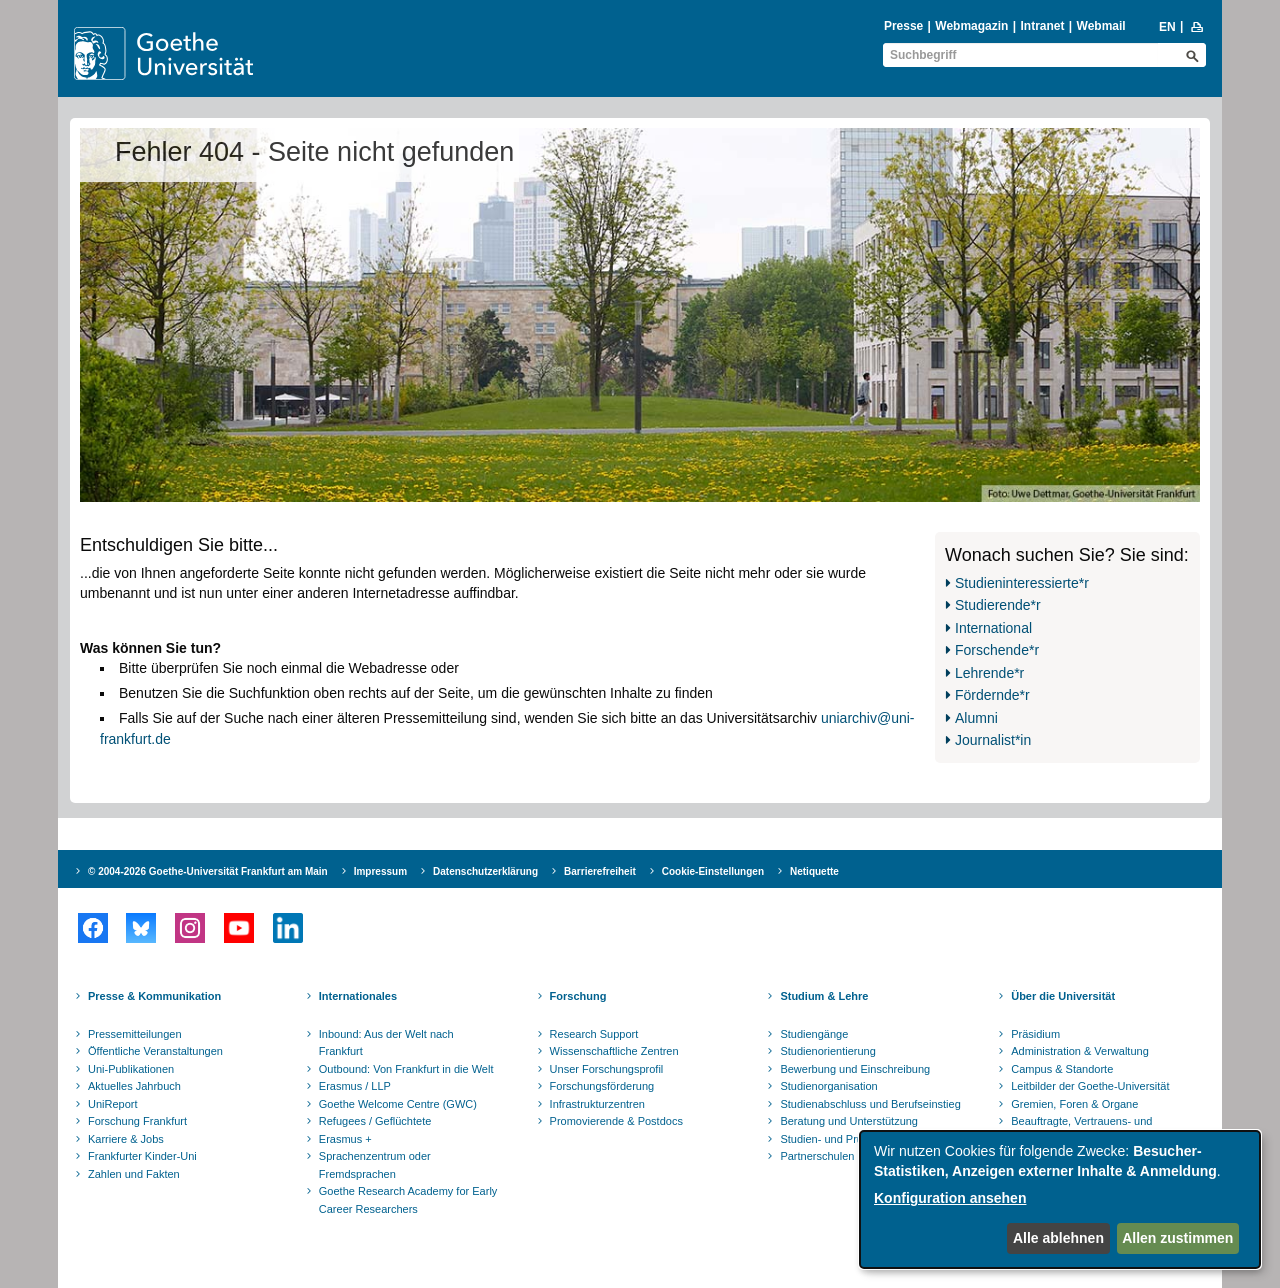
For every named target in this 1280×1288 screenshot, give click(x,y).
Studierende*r (998, 605)
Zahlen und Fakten (134, 1174)
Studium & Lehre (824, 996)
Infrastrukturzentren (597, 1104)
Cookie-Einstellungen (713, 871)
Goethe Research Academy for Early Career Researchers (408, 1200)
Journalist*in (993, 740)
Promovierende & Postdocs (616, 1121)
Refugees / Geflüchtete (375, 1121)
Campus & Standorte (1062, 1069)
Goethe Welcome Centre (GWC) (398, 1104)
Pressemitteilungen (135, 1034)
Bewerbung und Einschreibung (855, 1069)
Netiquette (814, 871)
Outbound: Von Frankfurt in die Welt (406, 1069)
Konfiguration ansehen (950, 1198)
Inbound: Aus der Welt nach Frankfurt (386, 1043)
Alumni (976, 718)
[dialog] (1060, 1199)
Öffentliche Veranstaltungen (155, 1051)
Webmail (1101, 26)
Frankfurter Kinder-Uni (142, 1156)
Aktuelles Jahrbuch (134, 1086)
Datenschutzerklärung (485, 871)
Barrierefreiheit (600, 871)
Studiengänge (814, 1034)
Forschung (578, 996)
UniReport (113, 1104)
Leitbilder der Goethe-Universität (1090, 1086)
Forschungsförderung (602, 1086)
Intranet (1042, 26)
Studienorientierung (827, 1051)
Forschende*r (997, 650)
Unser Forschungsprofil (607, 1069)
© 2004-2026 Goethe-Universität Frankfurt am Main (208, 871)
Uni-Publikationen (131, 1069)
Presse (903, 26)
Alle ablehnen (1058, 1238)
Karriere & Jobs (126, 1139)
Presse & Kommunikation (154, 996)
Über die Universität (1063, 996)
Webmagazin (971, 26)
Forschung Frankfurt (137, 1121)
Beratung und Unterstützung (849, 1121)
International (993, 628)
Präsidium (1035, 1034)
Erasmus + (345, 1139)
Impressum (380, 871)
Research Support (594, 1034)
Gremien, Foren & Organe (1074, 1104)
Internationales (358, 996)
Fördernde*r (992, 695)
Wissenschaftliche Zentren (614, 1051)
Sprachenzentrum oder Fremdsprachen (375, 1165)
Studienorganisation (828, 1086)
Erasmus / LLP (355, 1086)
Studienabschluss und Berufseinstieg (870, 1104)
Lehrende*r (989, 673)
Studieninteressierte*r (1022, 583)
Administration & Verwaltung (1080, 1051)
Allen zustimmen (1177, 1238)
